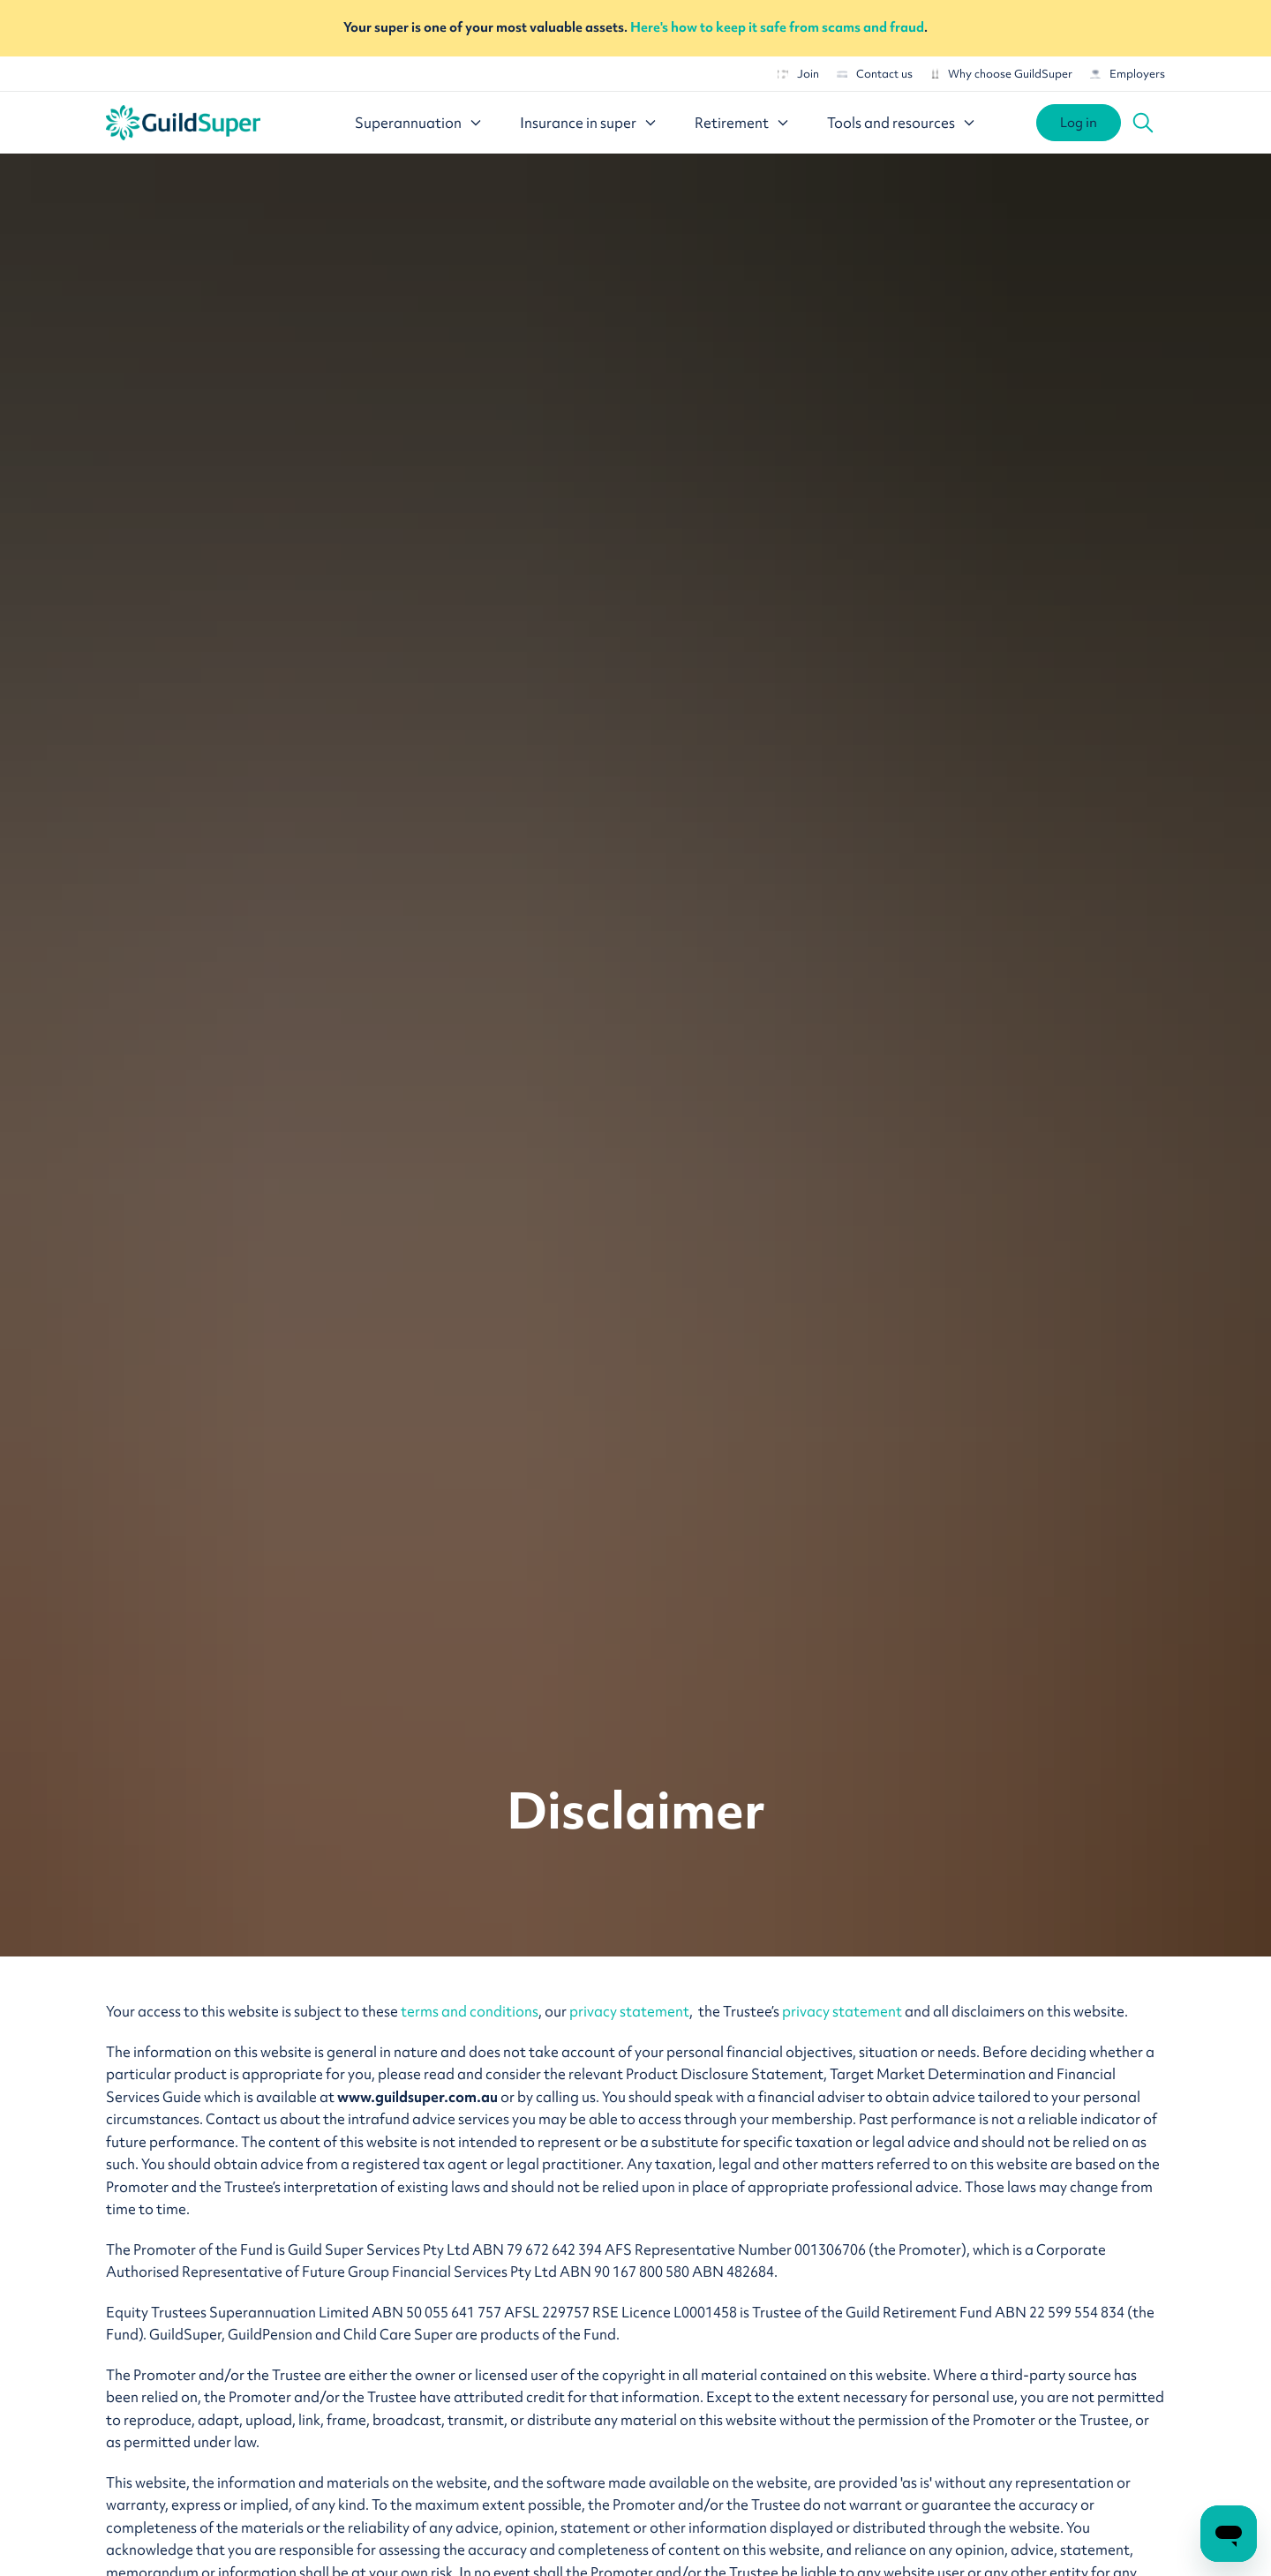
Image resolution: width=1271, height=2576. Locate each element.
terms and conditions (469, 2011)
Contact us (875, 73)
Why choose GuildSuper (1001, 73)
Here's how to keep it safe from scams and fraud (777, 27)
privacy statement (629, 2011)
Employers (1127, 73)
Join (798, 73)
